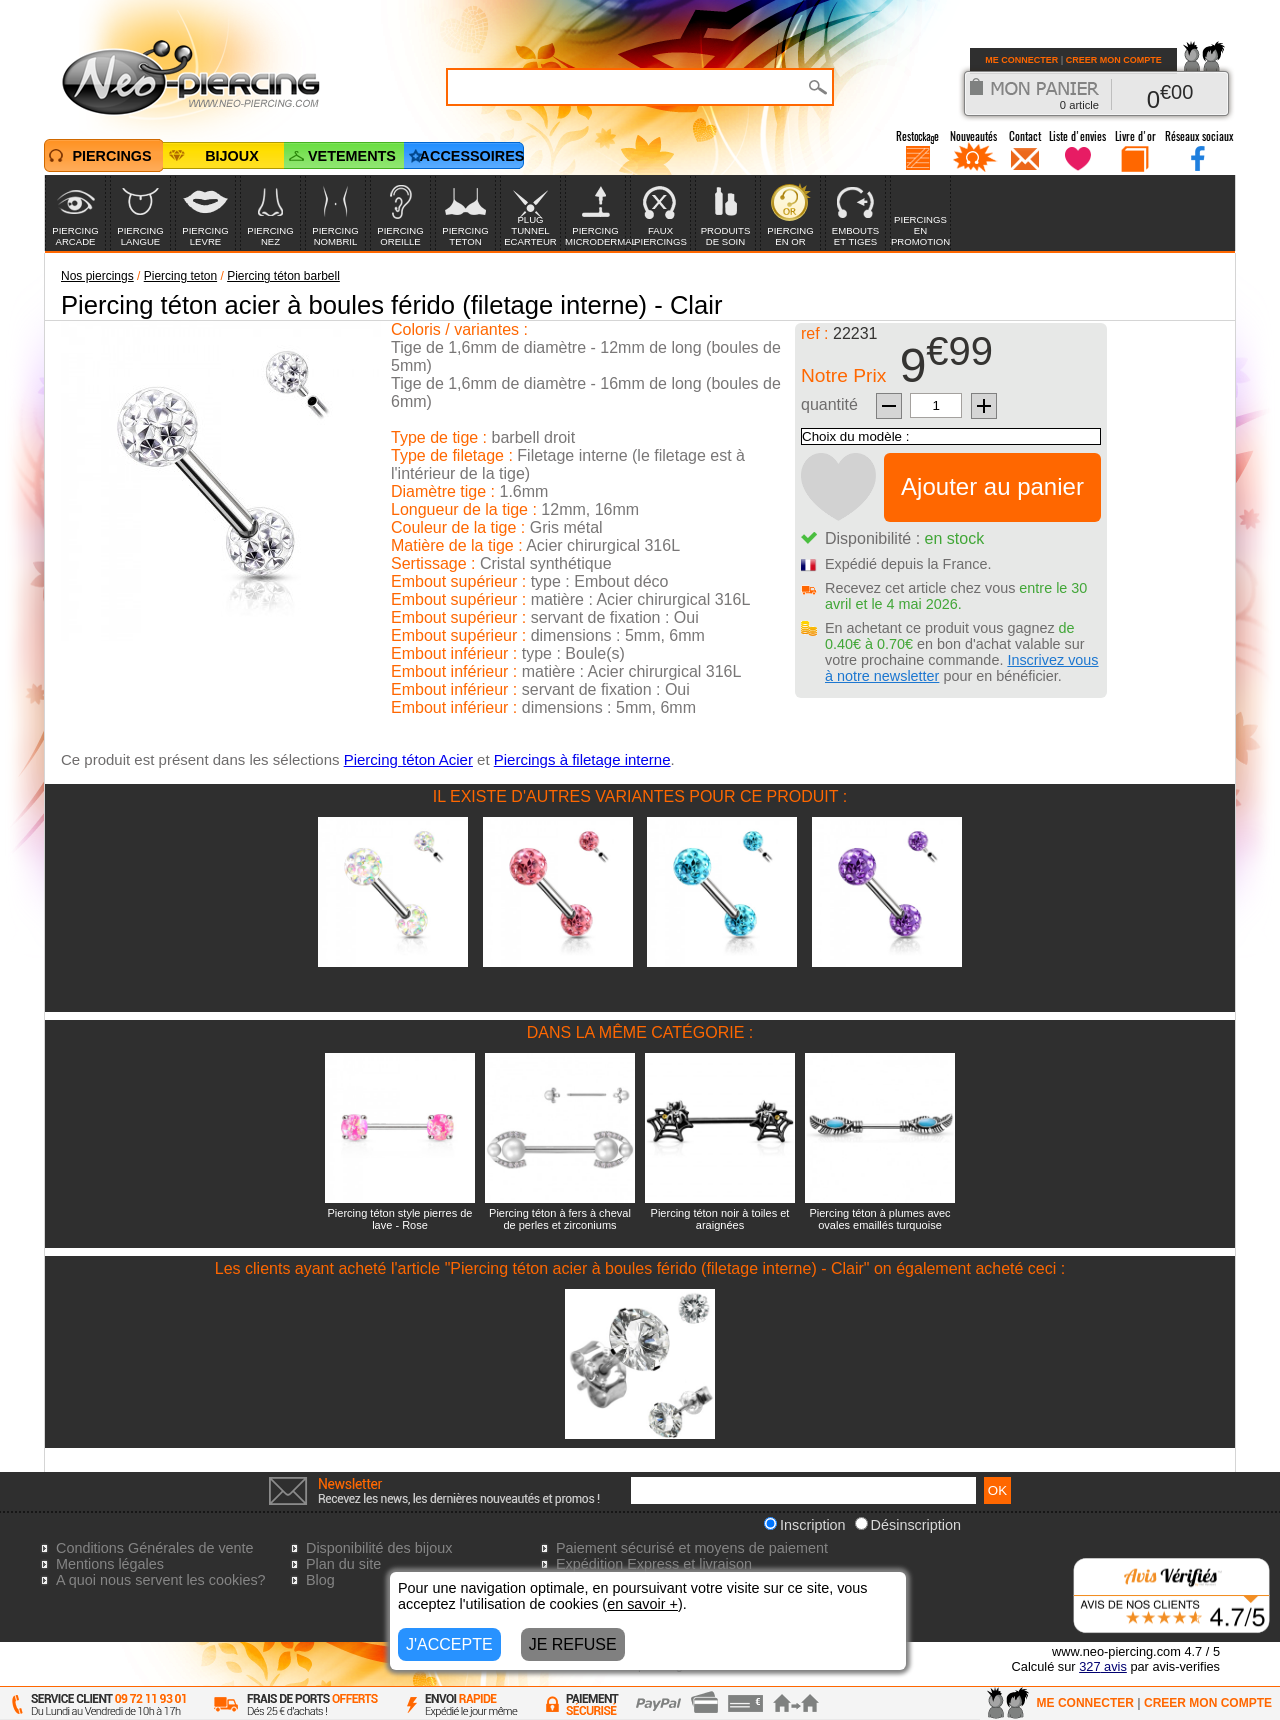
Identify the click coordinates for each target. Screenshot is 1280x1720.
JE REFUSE (573, 1644)
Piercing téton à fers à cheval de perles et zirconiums (560, 1219)
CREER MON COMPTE (1114, 60)
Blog (320, 1580)
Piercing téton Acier (408, 759)
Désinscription (908, 1525)
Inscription (805, 1525)
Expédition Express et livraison (654, 1564)
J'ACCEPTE (449, 1644)
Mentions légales (110, 1564)
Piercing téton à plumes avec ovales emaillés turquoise (879, 1219)
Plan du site (343, 1564)
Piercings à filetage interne (582, 759)
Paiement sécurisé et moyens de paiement (692, 1548)
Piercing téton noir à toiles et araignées (720, 1219)
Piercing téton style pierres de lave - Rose (400, 1219)
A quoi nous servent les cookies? (161, 1580)
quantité (829, 404)
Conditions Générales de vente (155, 1548)
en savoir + (642, 1604)
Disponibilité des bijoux (379, 1548)
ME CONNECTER (1021, 60)
